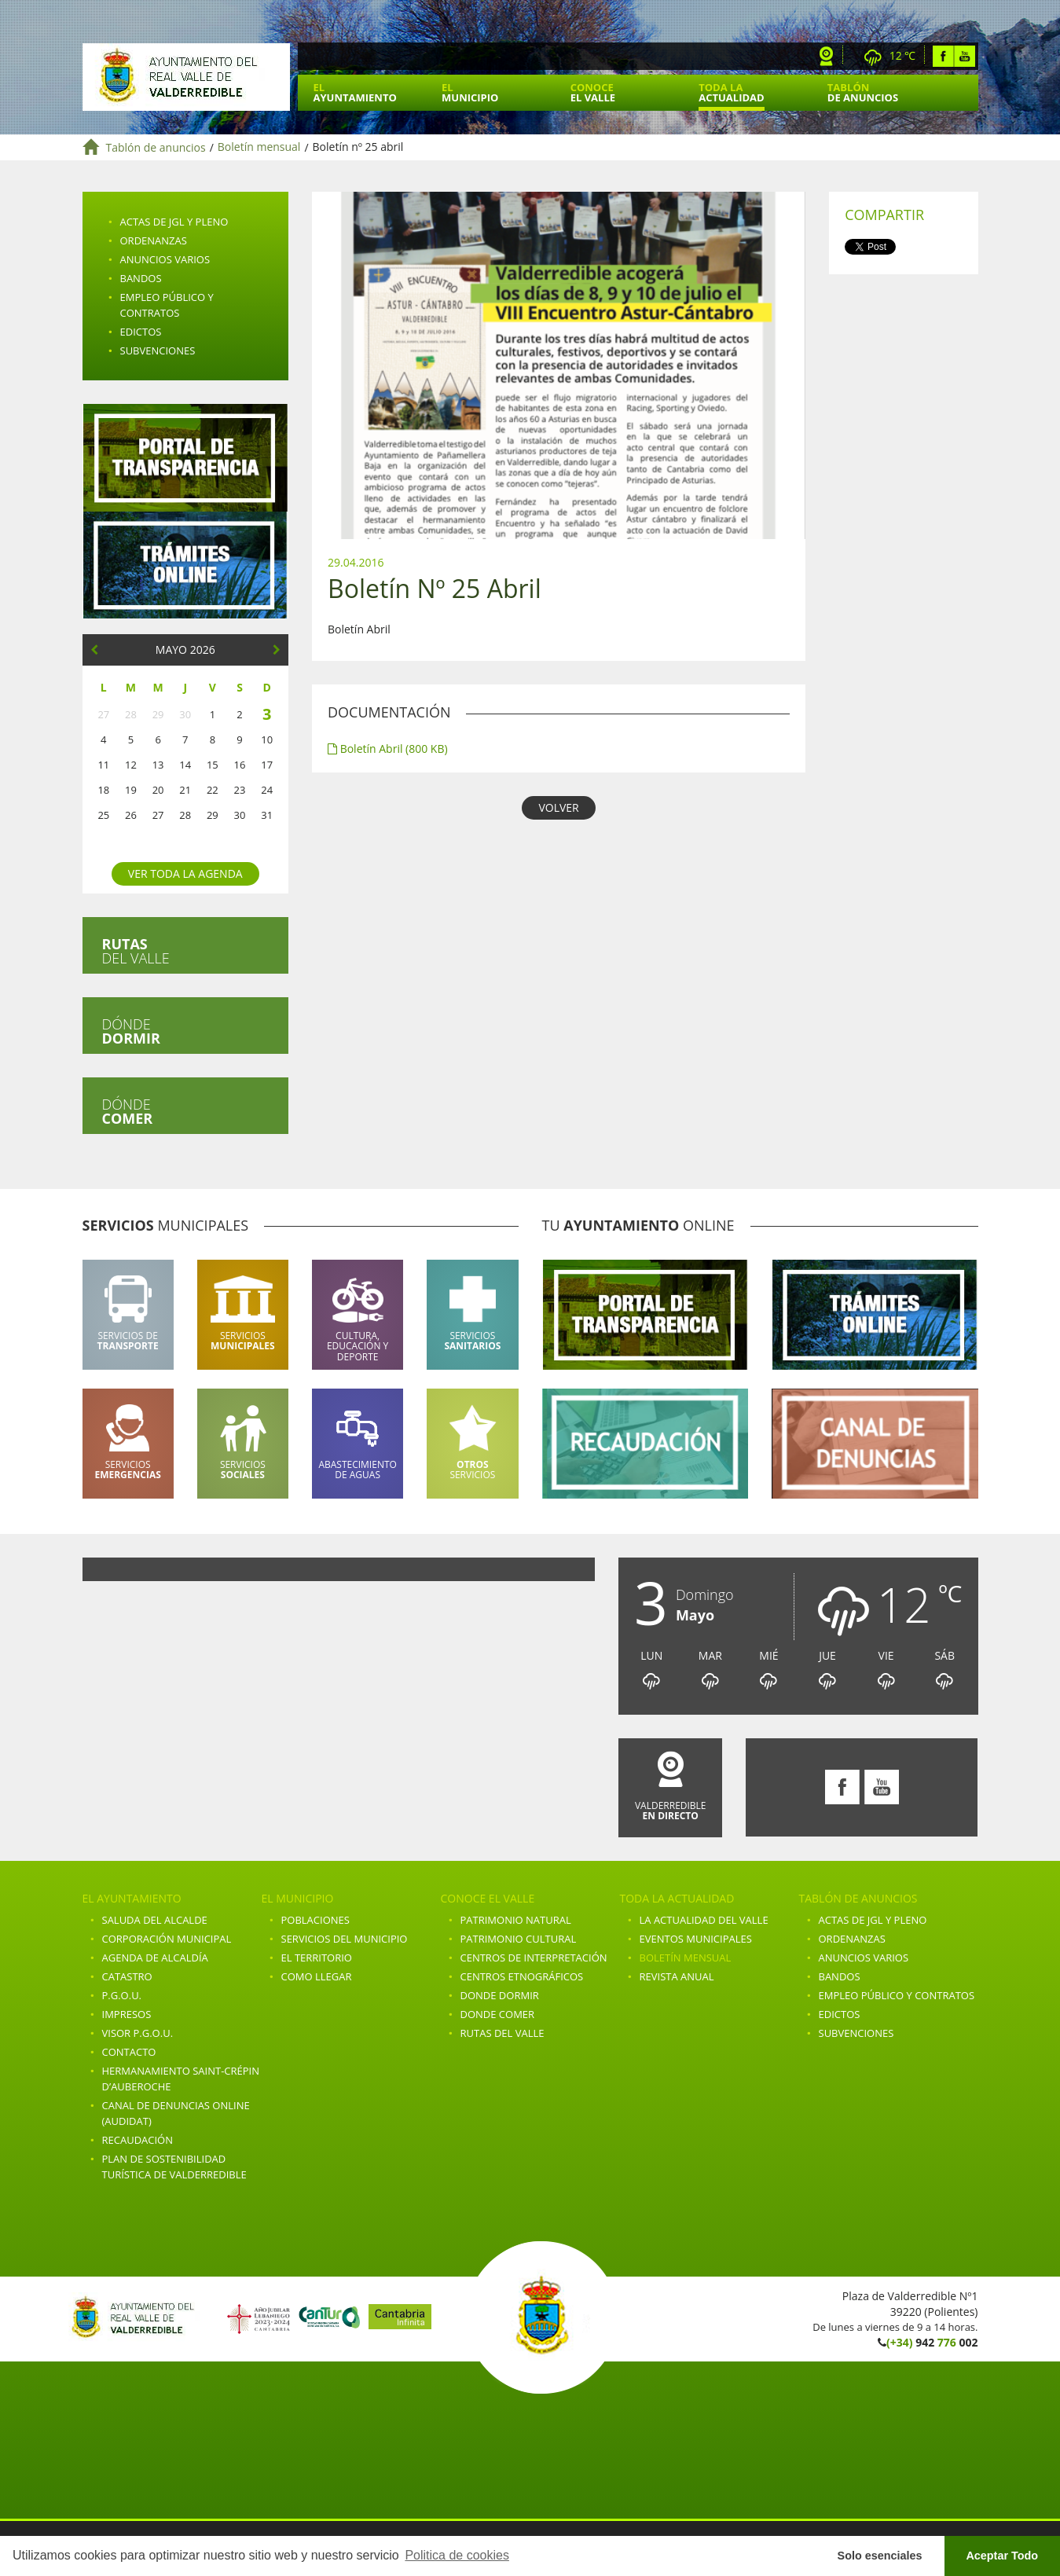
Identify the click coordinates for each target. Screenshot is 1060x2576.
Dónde (131, 1031)
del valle (136, 950)
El (355, 92)
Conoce (592, 92)
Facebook (943, 56)
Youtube (964, 56)
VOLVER (558, 807)
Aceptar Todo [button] (1002, 2555)
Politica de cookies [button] (457, 2555)
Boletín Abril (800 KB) (388, 748)
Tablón (862, 92)
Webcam (826, 56)
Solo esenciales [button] (880, 2555)
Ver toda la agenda (185, 873)
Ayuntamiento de (186, 77)
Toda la (731, 92)
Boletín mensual (259, 147)
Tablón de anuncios (156, 147)
